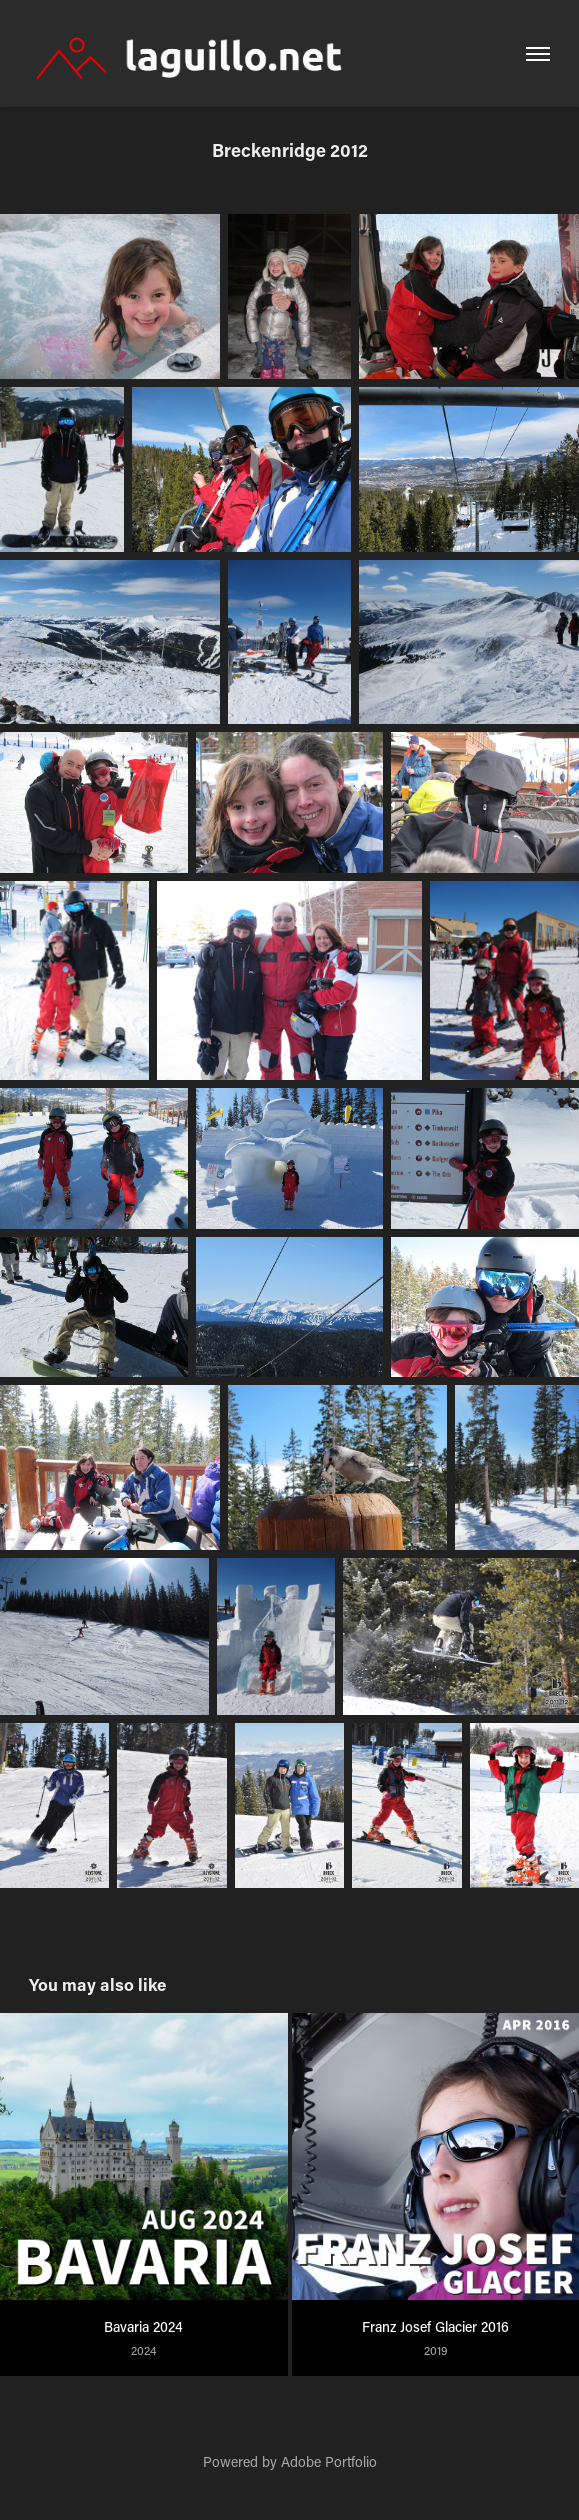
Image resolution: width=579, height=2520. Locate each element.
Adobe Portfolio (329, 2461)
